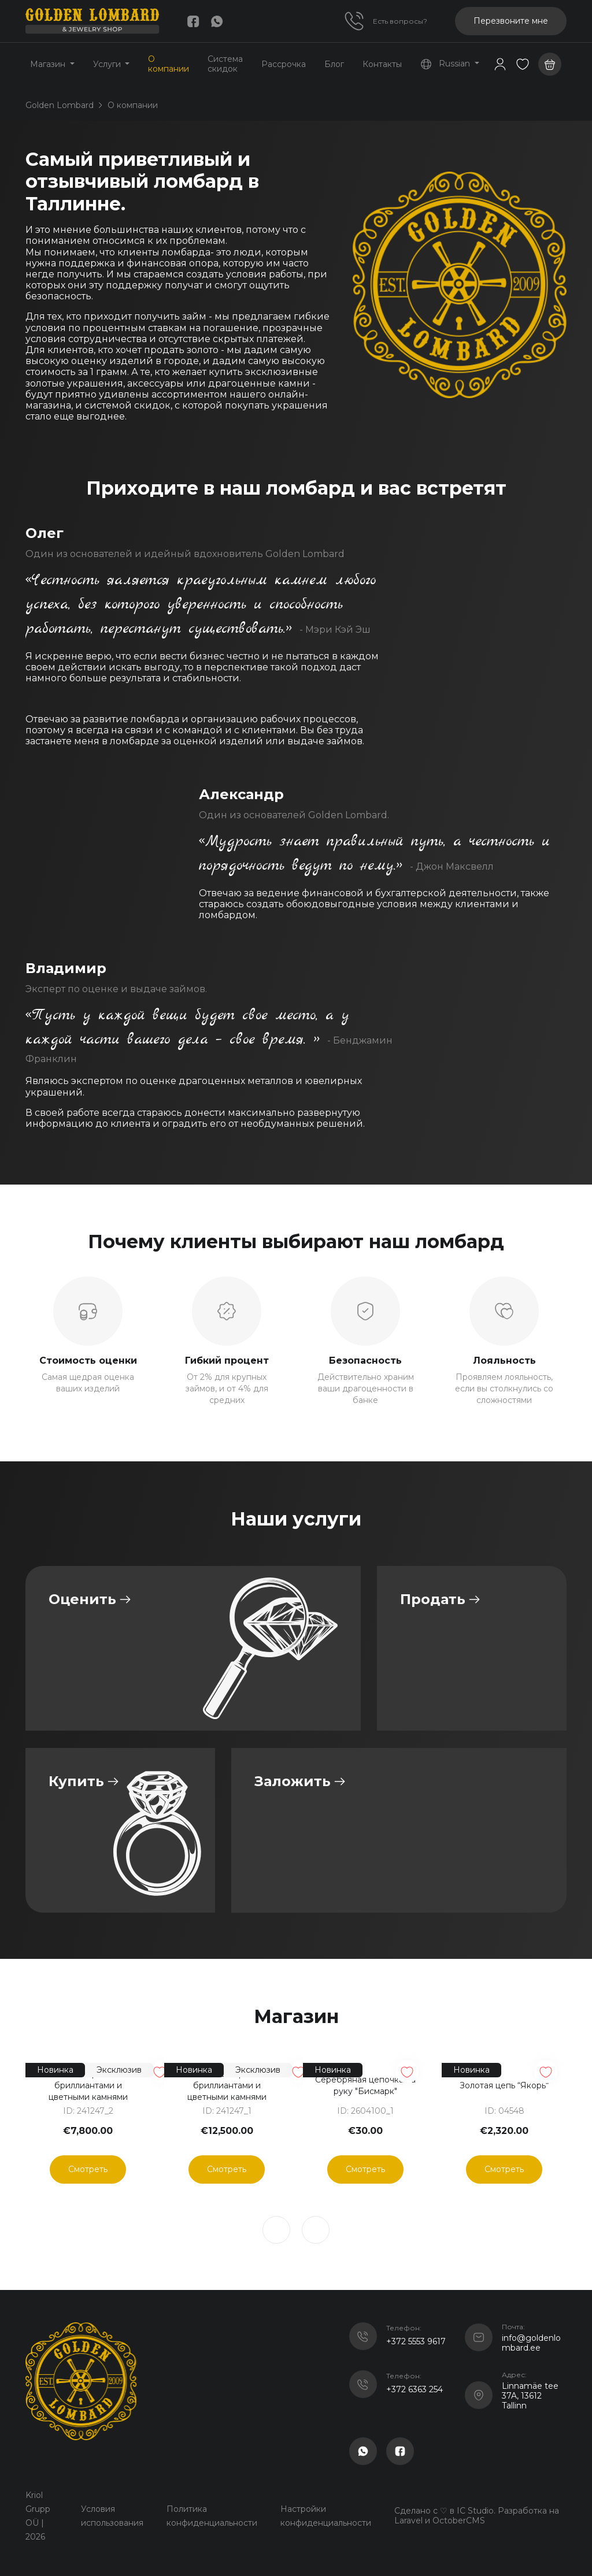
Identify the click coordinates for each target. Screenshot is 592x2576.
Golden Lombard (59, 105)
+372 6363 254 (414, 2389)
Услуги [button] (108, 64)
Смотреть (88, 2169)
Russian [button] (446, 64)
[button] (522, 64)
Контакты (382, 64)
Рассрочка (283, 64)
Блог (334, 64)
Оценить (82, 1599)
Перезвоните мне (510, 21)
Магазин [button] (49, 64)
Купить (76, 1781)
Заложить (292, 1781)
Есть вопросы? (400, 21)
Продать (432, 1599)
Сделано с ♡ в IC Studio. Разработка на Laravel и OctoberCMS (476, 2516)
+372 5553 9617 (416, 2341)
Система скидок (225, 64)
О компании (168, 64)
